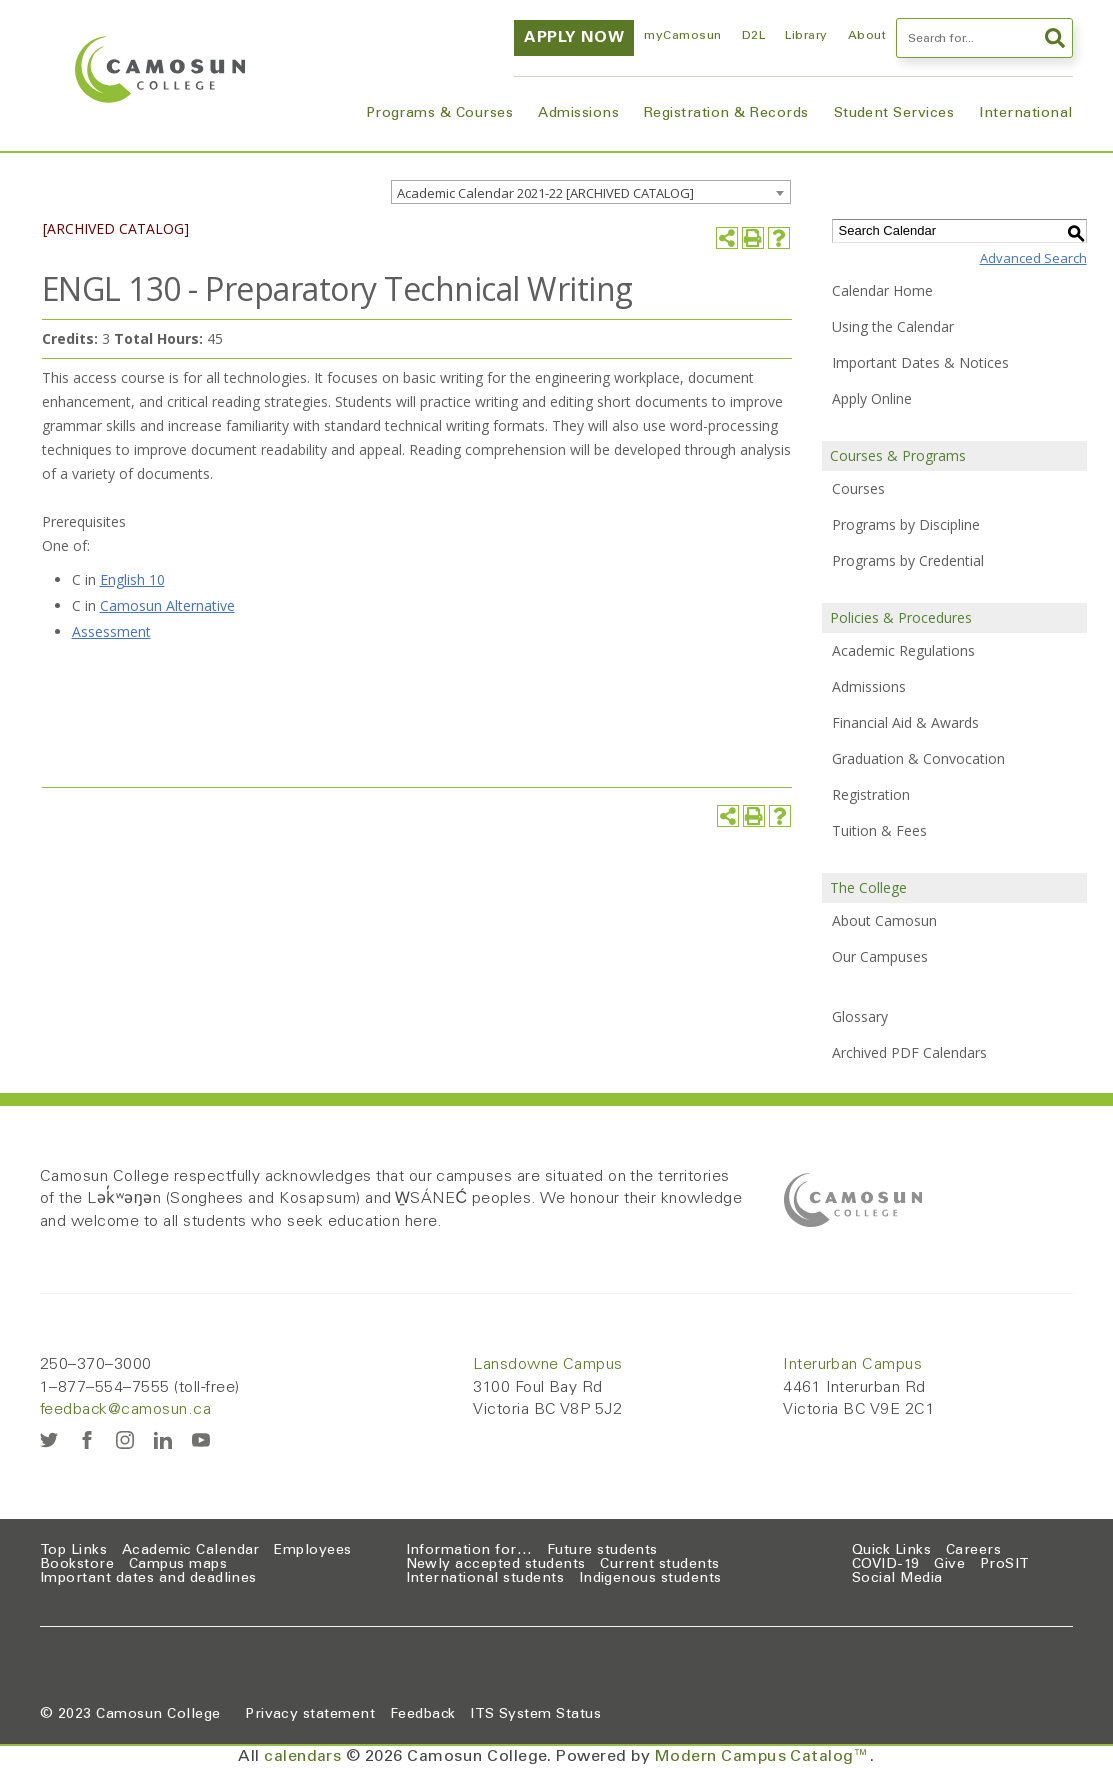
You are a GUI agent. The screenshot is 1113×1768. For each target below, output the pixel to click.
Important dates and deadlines (148, 1579)
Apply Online (872, 398)
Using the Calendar (893, 326)
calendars (302, 1757)
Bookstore (77, 1565)
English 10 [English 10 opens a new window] (132, 579)
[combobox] (591, 192)
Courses (858, 488)
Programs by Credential (908, 560)
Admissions (578, 114)
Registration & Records (726, 114)
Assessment (111, 631)
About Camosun (884, 920)
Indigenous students (650, 1579)
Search (1055, 38)
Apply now (574, 38)
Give (949, 1565)
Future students (602, 1551)
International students (485, 1579)
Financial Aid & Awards (905, 722)
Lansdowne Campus (548, 1365)
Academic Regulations (903, 650)
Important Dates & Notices (920, 362)
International (1025, 114)
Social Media (897, 1579)
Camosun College (158, 1715)
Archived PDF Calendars (909, 1052)
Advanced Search (1033, 258)
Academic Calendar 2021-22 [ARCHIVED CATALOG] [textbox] (545, 193)
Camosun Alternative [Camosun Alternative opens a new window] (167, 605)
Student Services (894, 114)
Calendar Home (882, 290)
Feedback (423, 1715)
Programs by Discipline (906, 524)
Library (806, 36)
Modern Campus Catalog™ (763, 1757)
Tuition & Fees (879, 830)
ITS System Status (535, 1715)
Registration (871, 794)
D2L (753, 36)
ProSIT (1005, 1565)
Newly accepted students (496, 1565)
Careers (973, 1551)
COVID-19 (886, 1565)
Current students (660, 1565)
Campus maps (178, 1565)
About (867, 36)
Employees (312, 1551)
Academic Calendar (191, 1551)
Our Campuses (880, 956)
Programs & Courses (440, 114)
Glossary (860, 1016)
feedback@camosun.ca (125, 1410)
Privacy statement (310, 1715)
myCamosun (682, 36)
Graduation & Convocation (918, 758)
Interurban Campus (852, 1365)
